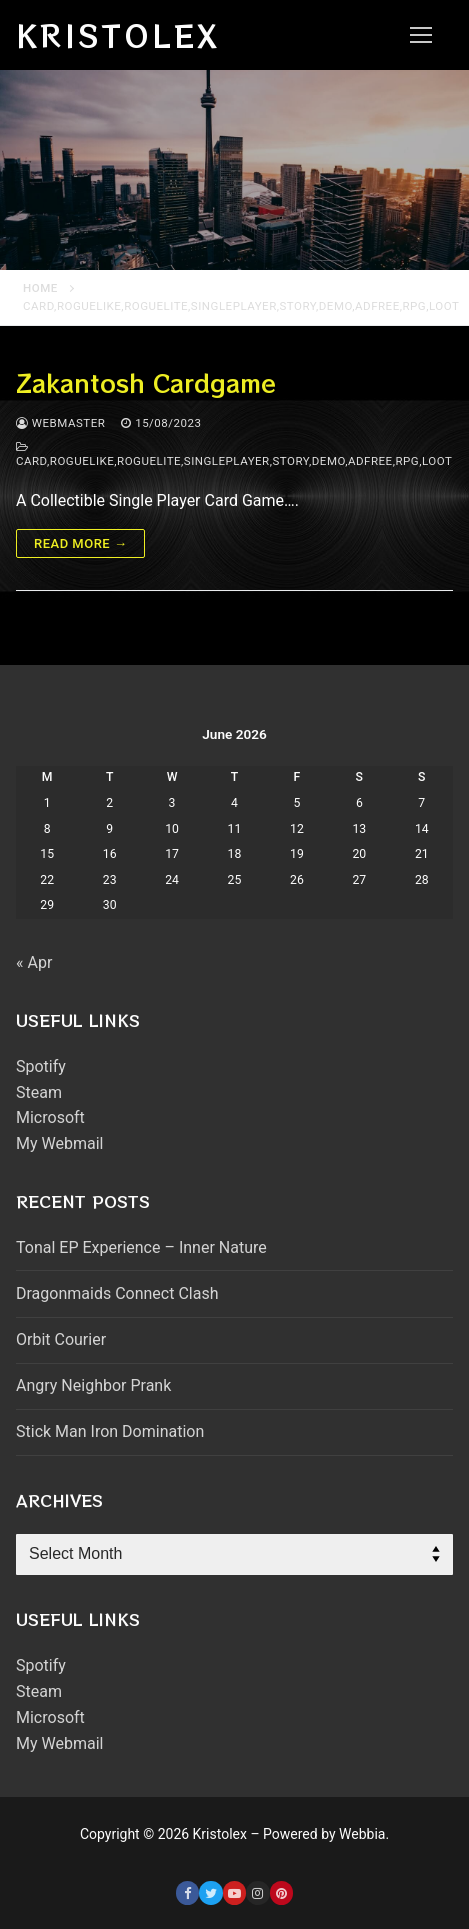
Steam (39, 1092)
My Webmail (59, 1143)
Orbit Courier (61, 1339)
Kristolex (118, 35)
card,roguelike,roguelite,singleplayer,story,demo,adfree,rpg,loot (234, 455)
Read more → (80, 543)
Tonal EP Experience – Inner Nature (141, 1247)
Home (40, 288)
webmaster (60, 423)
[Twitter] (210, 1892)
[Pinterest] (281, 1892)
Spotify (41, 1066)
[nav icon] (421, 35)
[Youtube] (234, 1892)
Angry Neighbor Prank (93, 1385)
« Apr (34, 962)
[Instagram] (257, 1892)
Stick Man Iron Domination (110, 1431)
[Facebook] (187, 1892)
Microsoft (50, 1117)
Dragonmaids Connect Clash (117, 1293)
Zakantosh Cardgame (146, 382)
